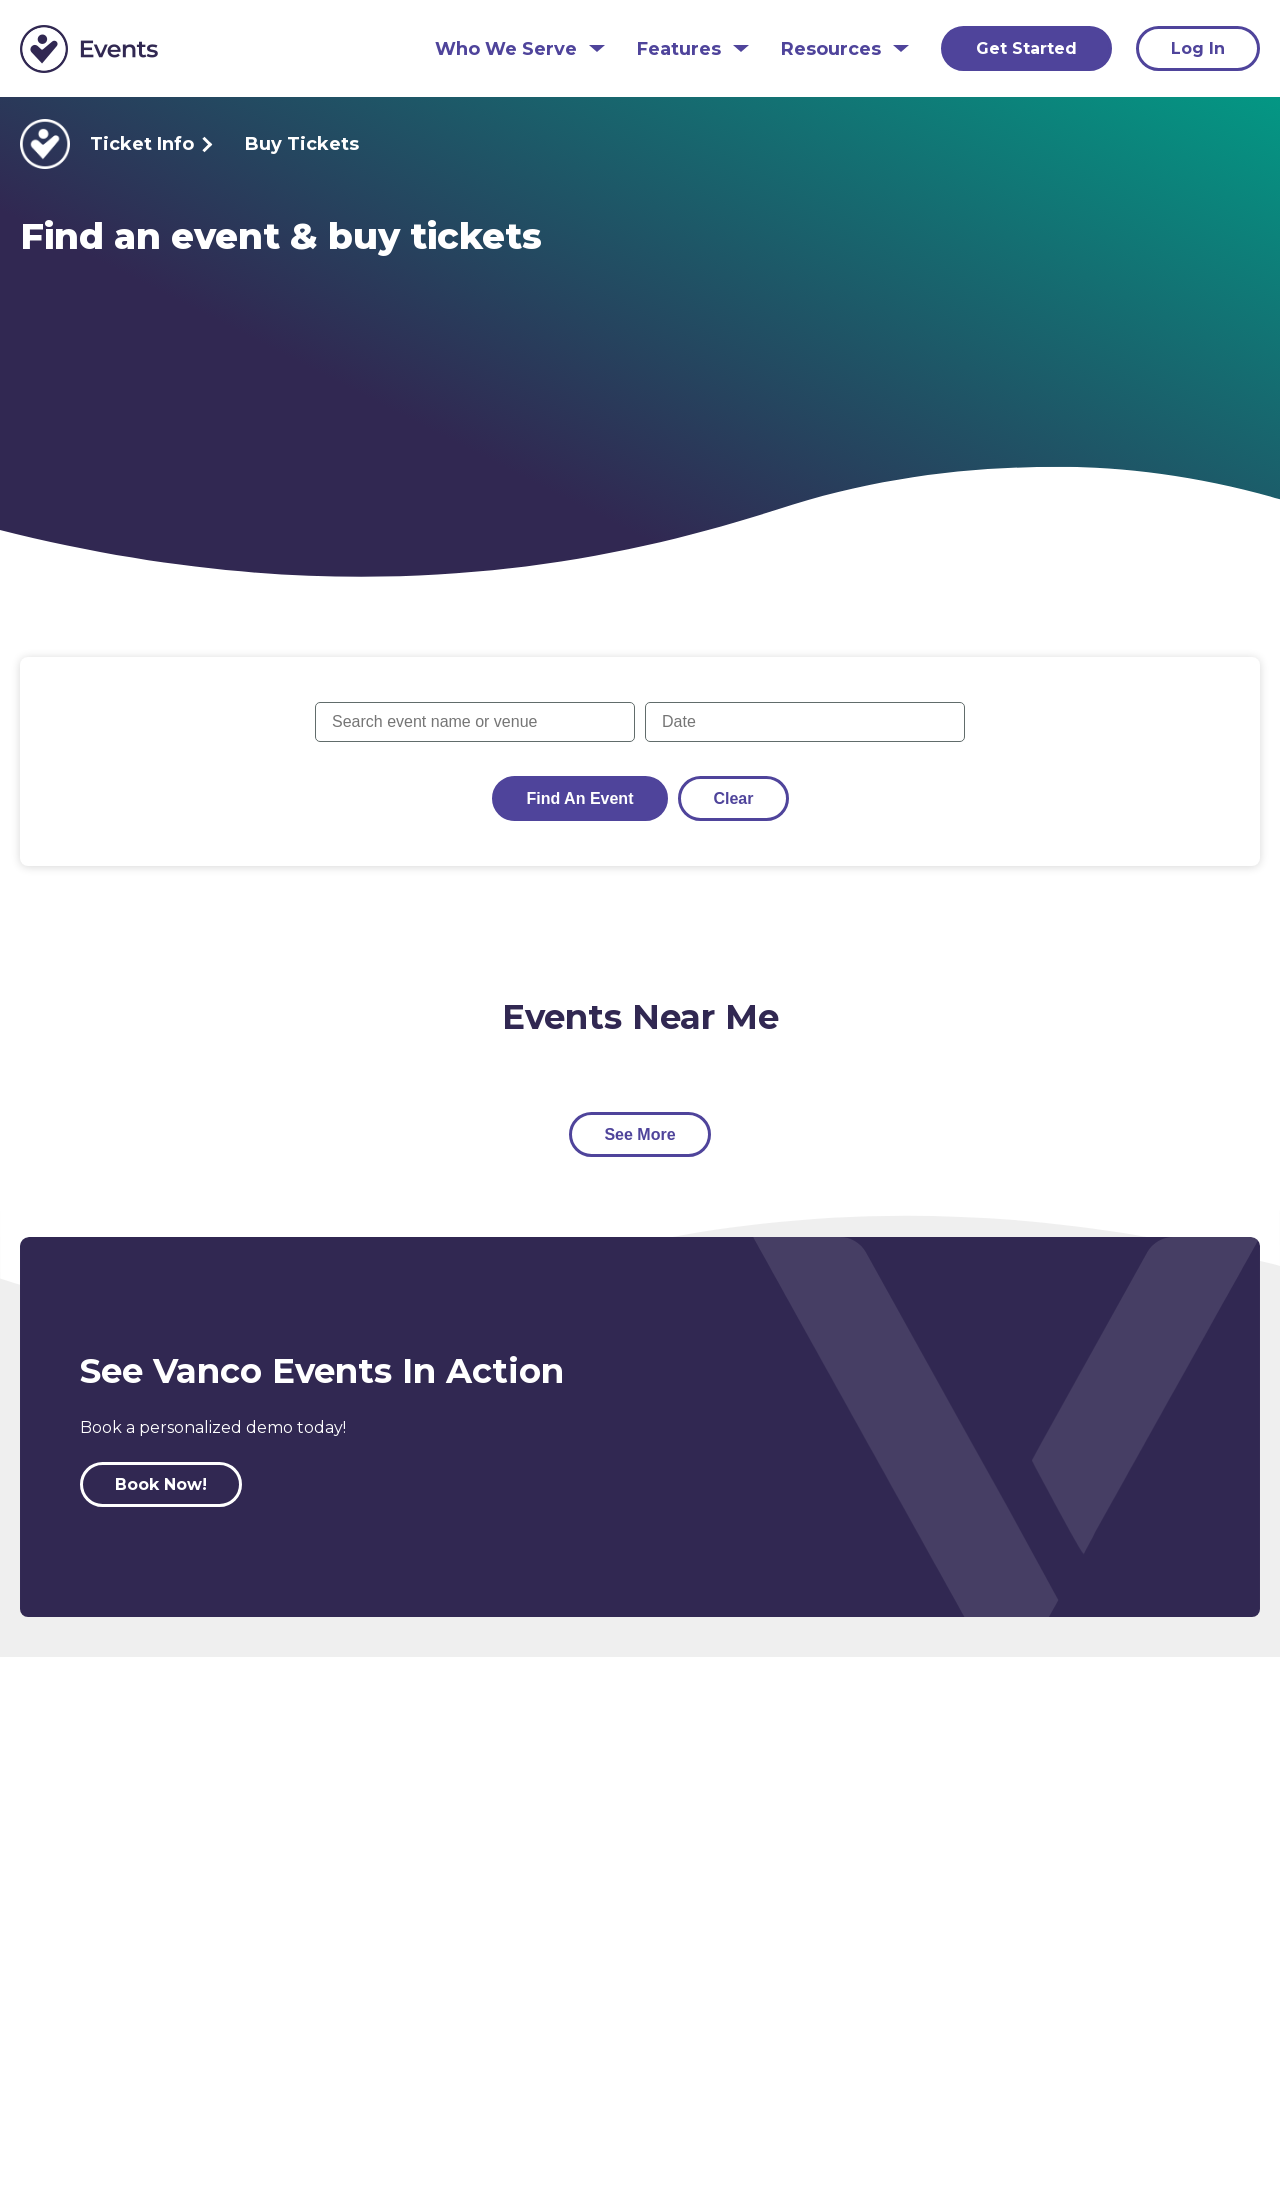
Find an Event (580, 798)
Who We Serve (506, 49)
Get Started (1026, 48)
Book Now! (161, 1484)
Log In (1198, 48)
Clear (733, 798)
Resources (831, 49)
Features (679, 49)
